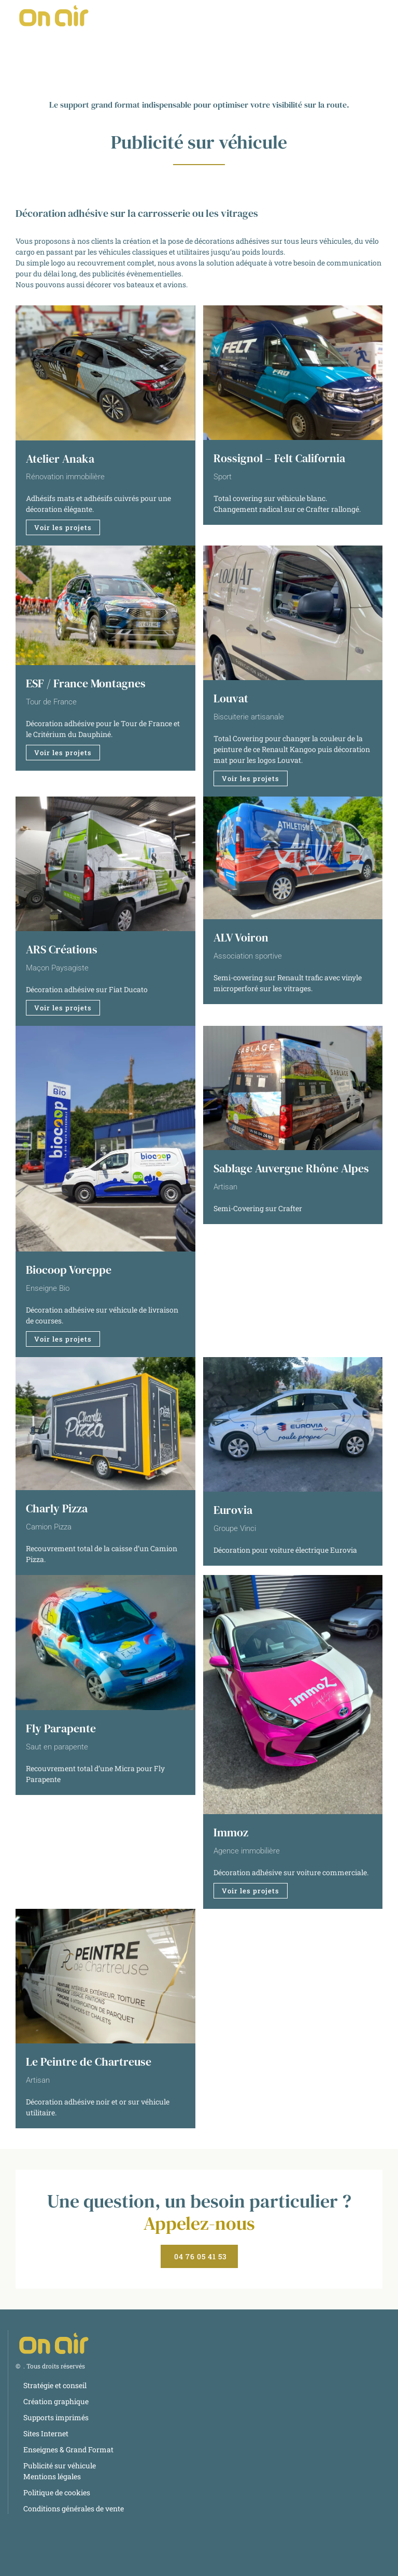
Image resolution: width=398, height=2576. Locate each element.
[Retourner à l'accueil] (54, 15)
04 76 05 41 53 (200, 2256)
